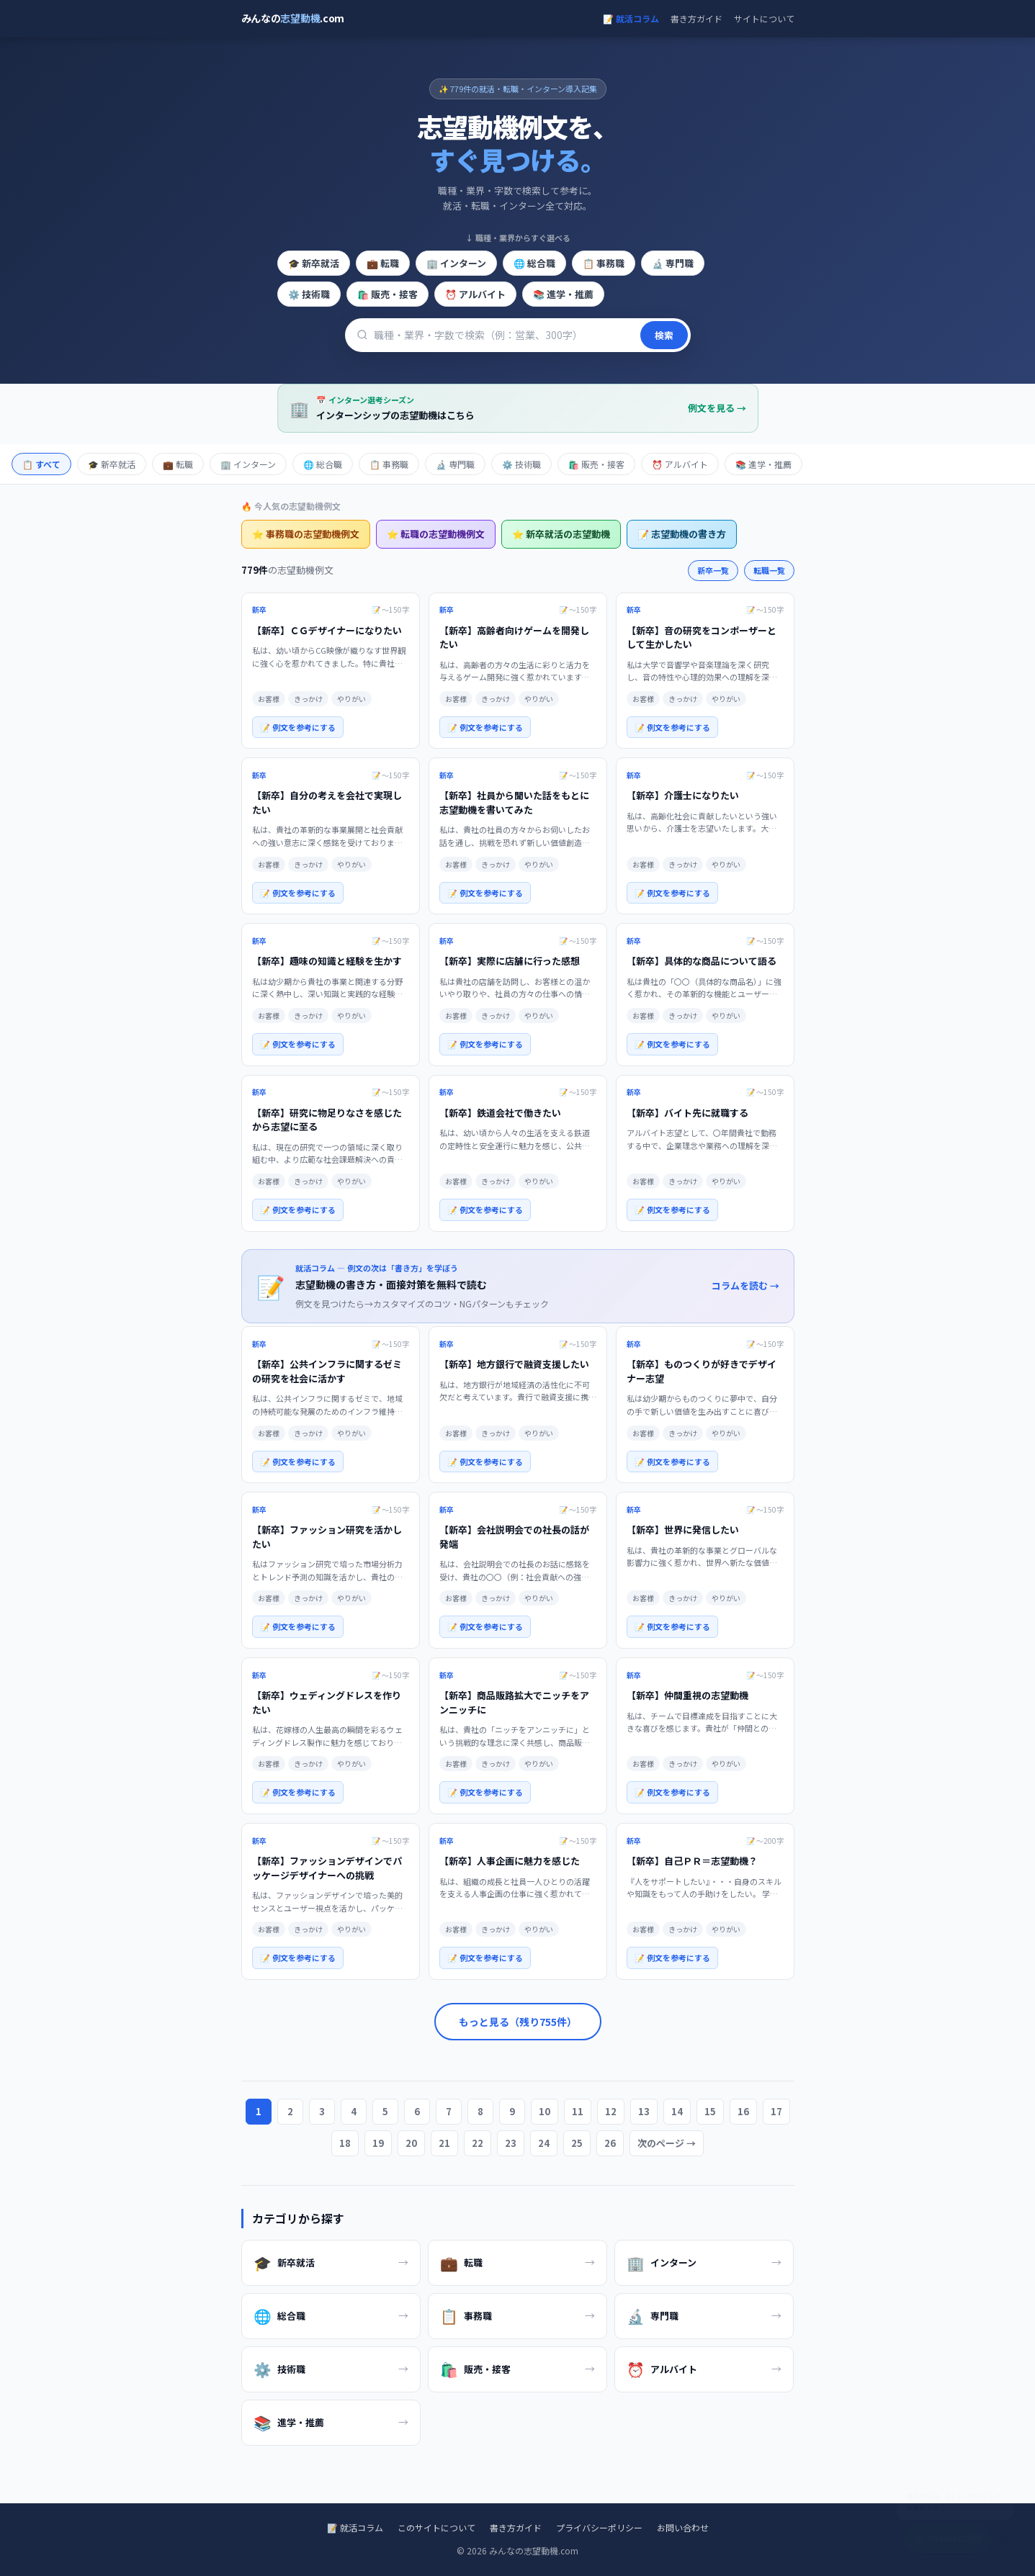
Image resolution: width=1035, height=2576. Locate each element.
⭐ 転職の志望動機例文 (435, 534)
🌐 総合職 (534, 263)
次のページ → (664, 2143)
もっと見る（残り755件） (517, 2021)
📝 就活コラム (630, 18)
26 (607, 2143)
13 (643, 2111)
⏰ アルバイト (474, 294)
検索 (663, 335)
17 (774, 2111)
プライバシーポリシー (598, 2527)
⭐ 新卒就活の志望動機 (560, 534)
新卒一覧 (713, 570)
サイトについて (764, 18)
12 (611, 2111)
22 (477, 2143)
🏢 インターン (455, 263)
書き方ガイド (696, 18)
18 (347, 2143)
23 (510, 2143)
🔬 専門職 (673, 263)
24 (542, 2143)
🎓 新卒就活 (313, 263)
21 (445, 2143)
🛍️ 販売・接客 (387, 294)
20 (412, 2143)
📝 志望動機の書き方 (681, 534)
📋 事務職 (603, 263)
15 (709, 2111)
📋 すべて (41, 464)
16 (741, 2111)
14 (676, 2111)
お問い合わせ (682, 2527)
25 (575, 2143)
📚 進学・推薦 (562, 294)
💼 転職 (382, 263)
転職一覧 (769, 570)
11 (578, 2111)
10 (546, 2111)
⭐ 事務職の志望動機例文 (305, 534)
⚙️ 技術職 (309, 294)
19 (380, 2143)
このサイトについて (436, 2527)
